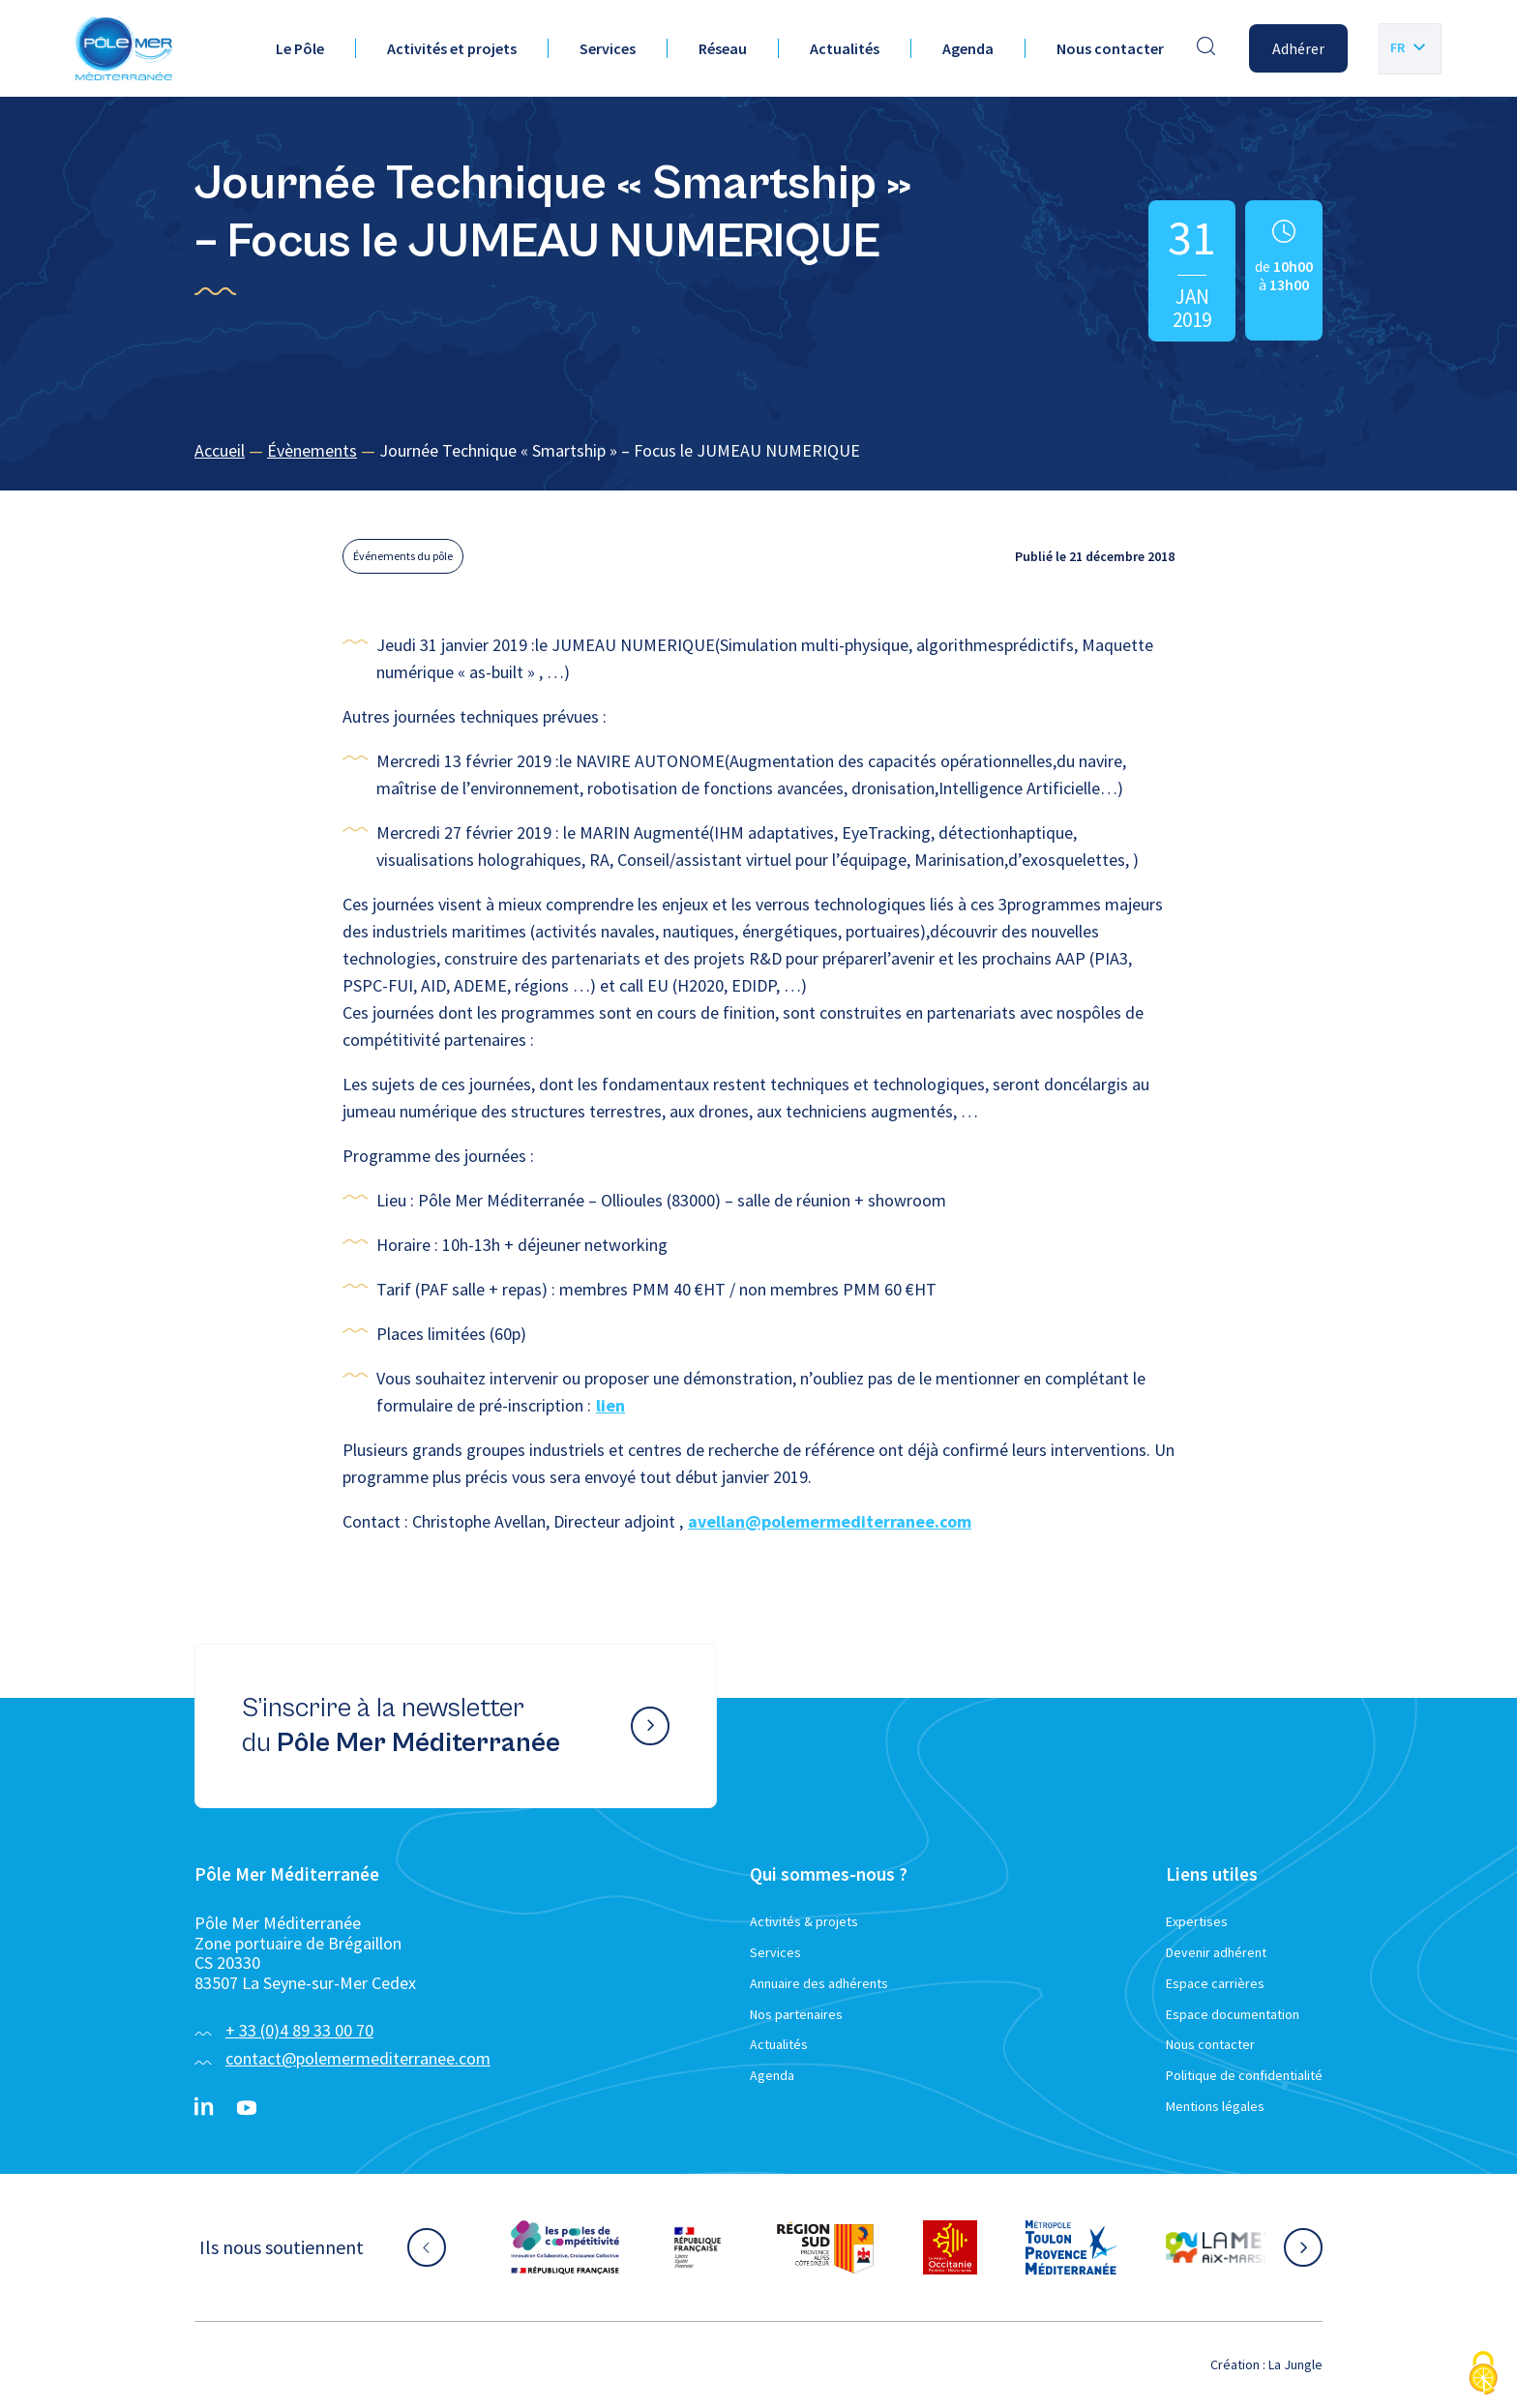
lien (610, 1405)
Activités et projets (452, 48)
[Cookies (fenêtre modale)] (1483, 2374)
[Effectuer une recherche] (1206, 48)
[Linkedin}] (204, 2108)
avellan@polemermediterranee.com (829, 1521)
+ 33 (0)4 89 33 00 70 (299, 2030)
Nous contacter (1110, 48)
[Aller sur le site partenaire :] (565, 2247)
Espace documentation (1232, 2014)
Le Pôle (300, 48)
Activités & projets (804, 1921)
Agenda (968, 48)
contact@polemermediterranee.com (358, 2058)
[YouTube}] (246, 2108)
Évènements (312, 450)
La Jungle (1295, 2364)
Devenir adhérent (1216, 1952)
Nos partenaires (796, 2014)
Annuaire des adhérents (819, 1983)
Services (608, 48)
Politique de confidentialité (1244, 2075)
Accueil (219, 450)
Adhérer (1298, 48)
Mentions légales (1215, 2106)
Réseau (723, 48)
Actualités (844, 48)
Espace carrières (1215, 1983)
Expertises (1197, 1921)
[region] (758, 451)
